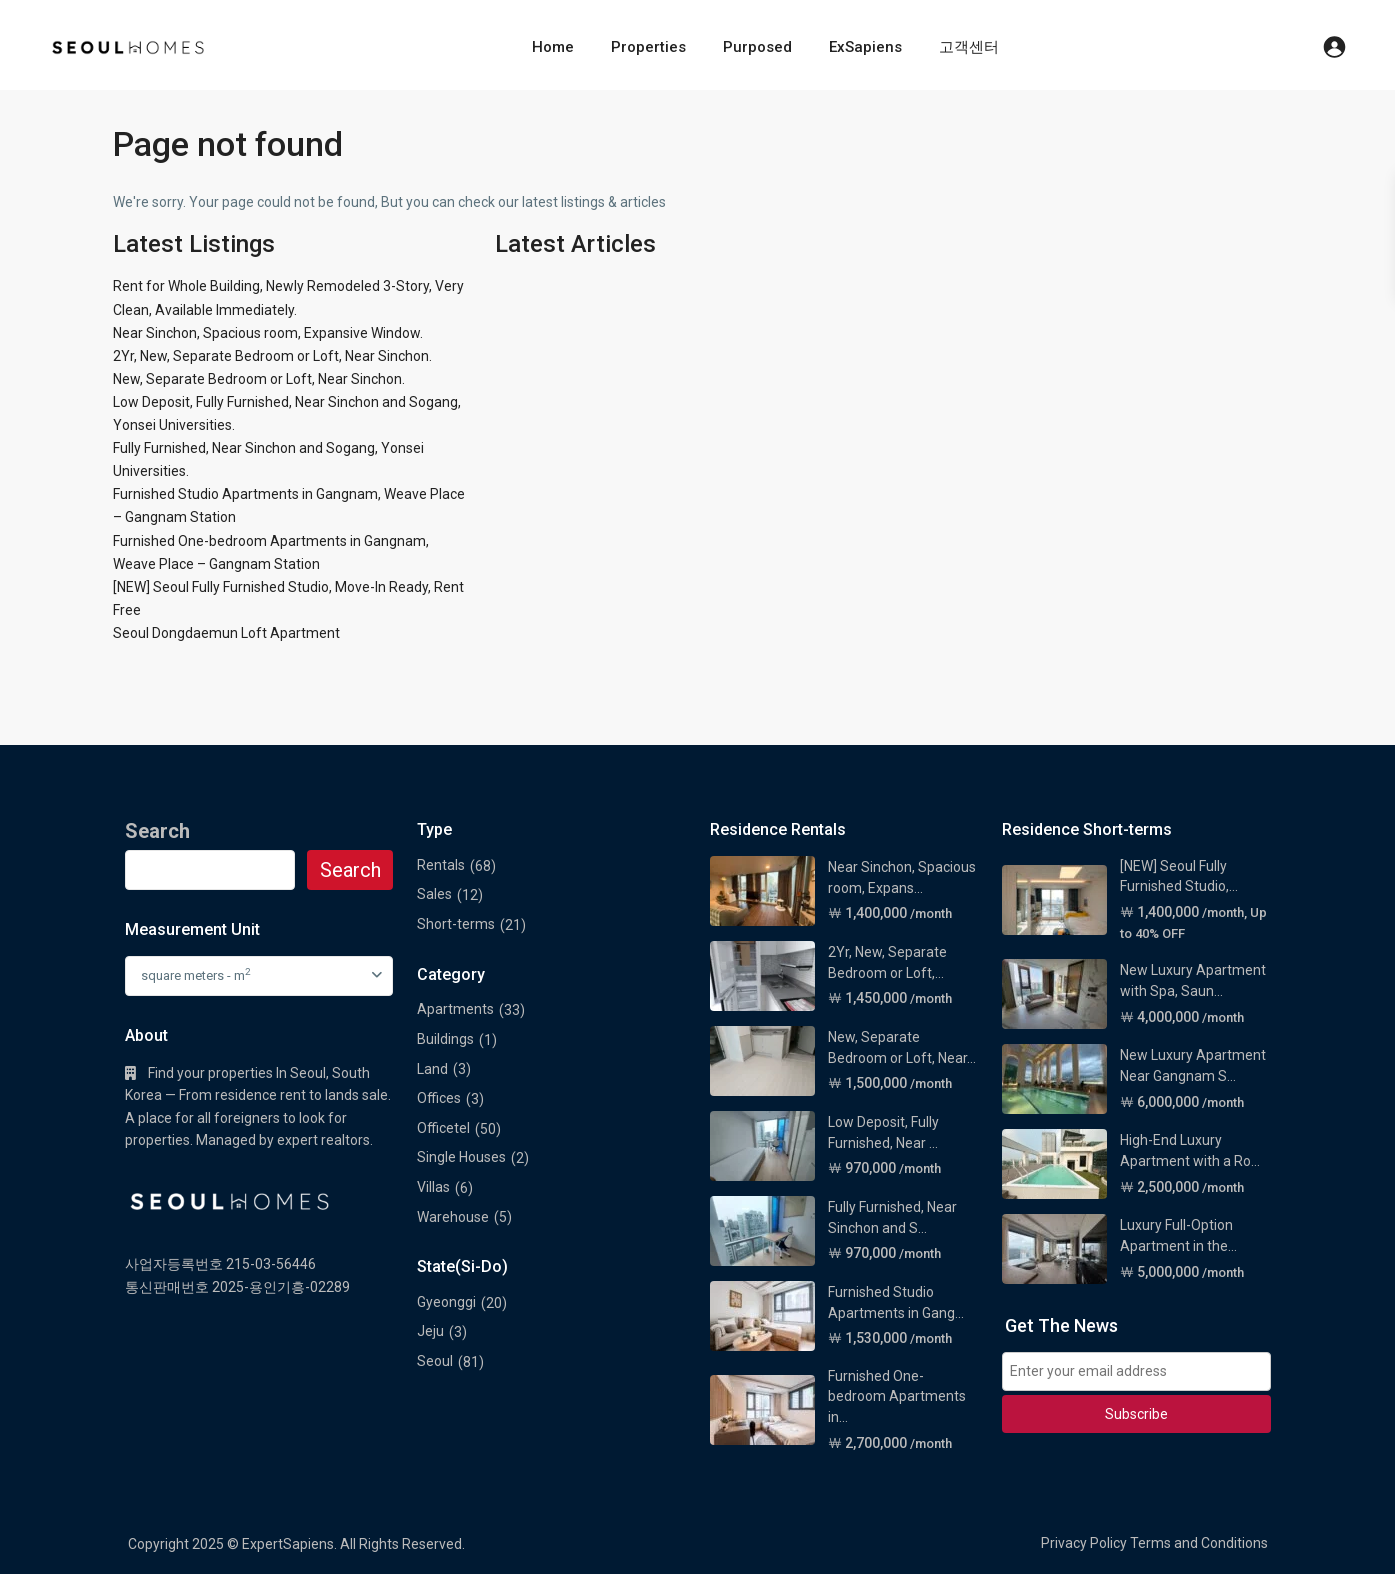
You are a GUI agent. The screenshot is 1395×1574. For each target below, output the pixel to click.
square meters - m (195, 974)
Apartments (455, 1009)
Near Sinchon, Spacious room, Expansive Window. (268, 333)
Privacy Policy (1084, 1543)
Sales (434, 894)
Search (350, 870)
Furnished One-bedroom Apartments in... (897, 1396)
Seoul (435, 1361)
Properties (648, 47)
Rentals (441, 865)
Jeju (430, 1331)
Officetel (443, 1128)
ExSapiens (865, 47)
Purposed (757, 47)
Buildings (445, 1039)
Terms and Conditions (1199, 1543)
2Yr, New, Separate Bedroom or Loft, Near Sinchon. (272, 356)
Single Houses (461, 1157)
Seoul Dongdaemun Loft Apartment (226, 633)
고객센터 (969, 47)
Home (553, 47)
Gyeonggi (446, 1302)
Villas (433, 1187)
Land (432, 1069)
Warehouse (453, 1217)
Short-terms (456, 924)
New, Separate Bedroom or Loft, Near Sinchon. (259, 379)
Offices (439, 1098)
